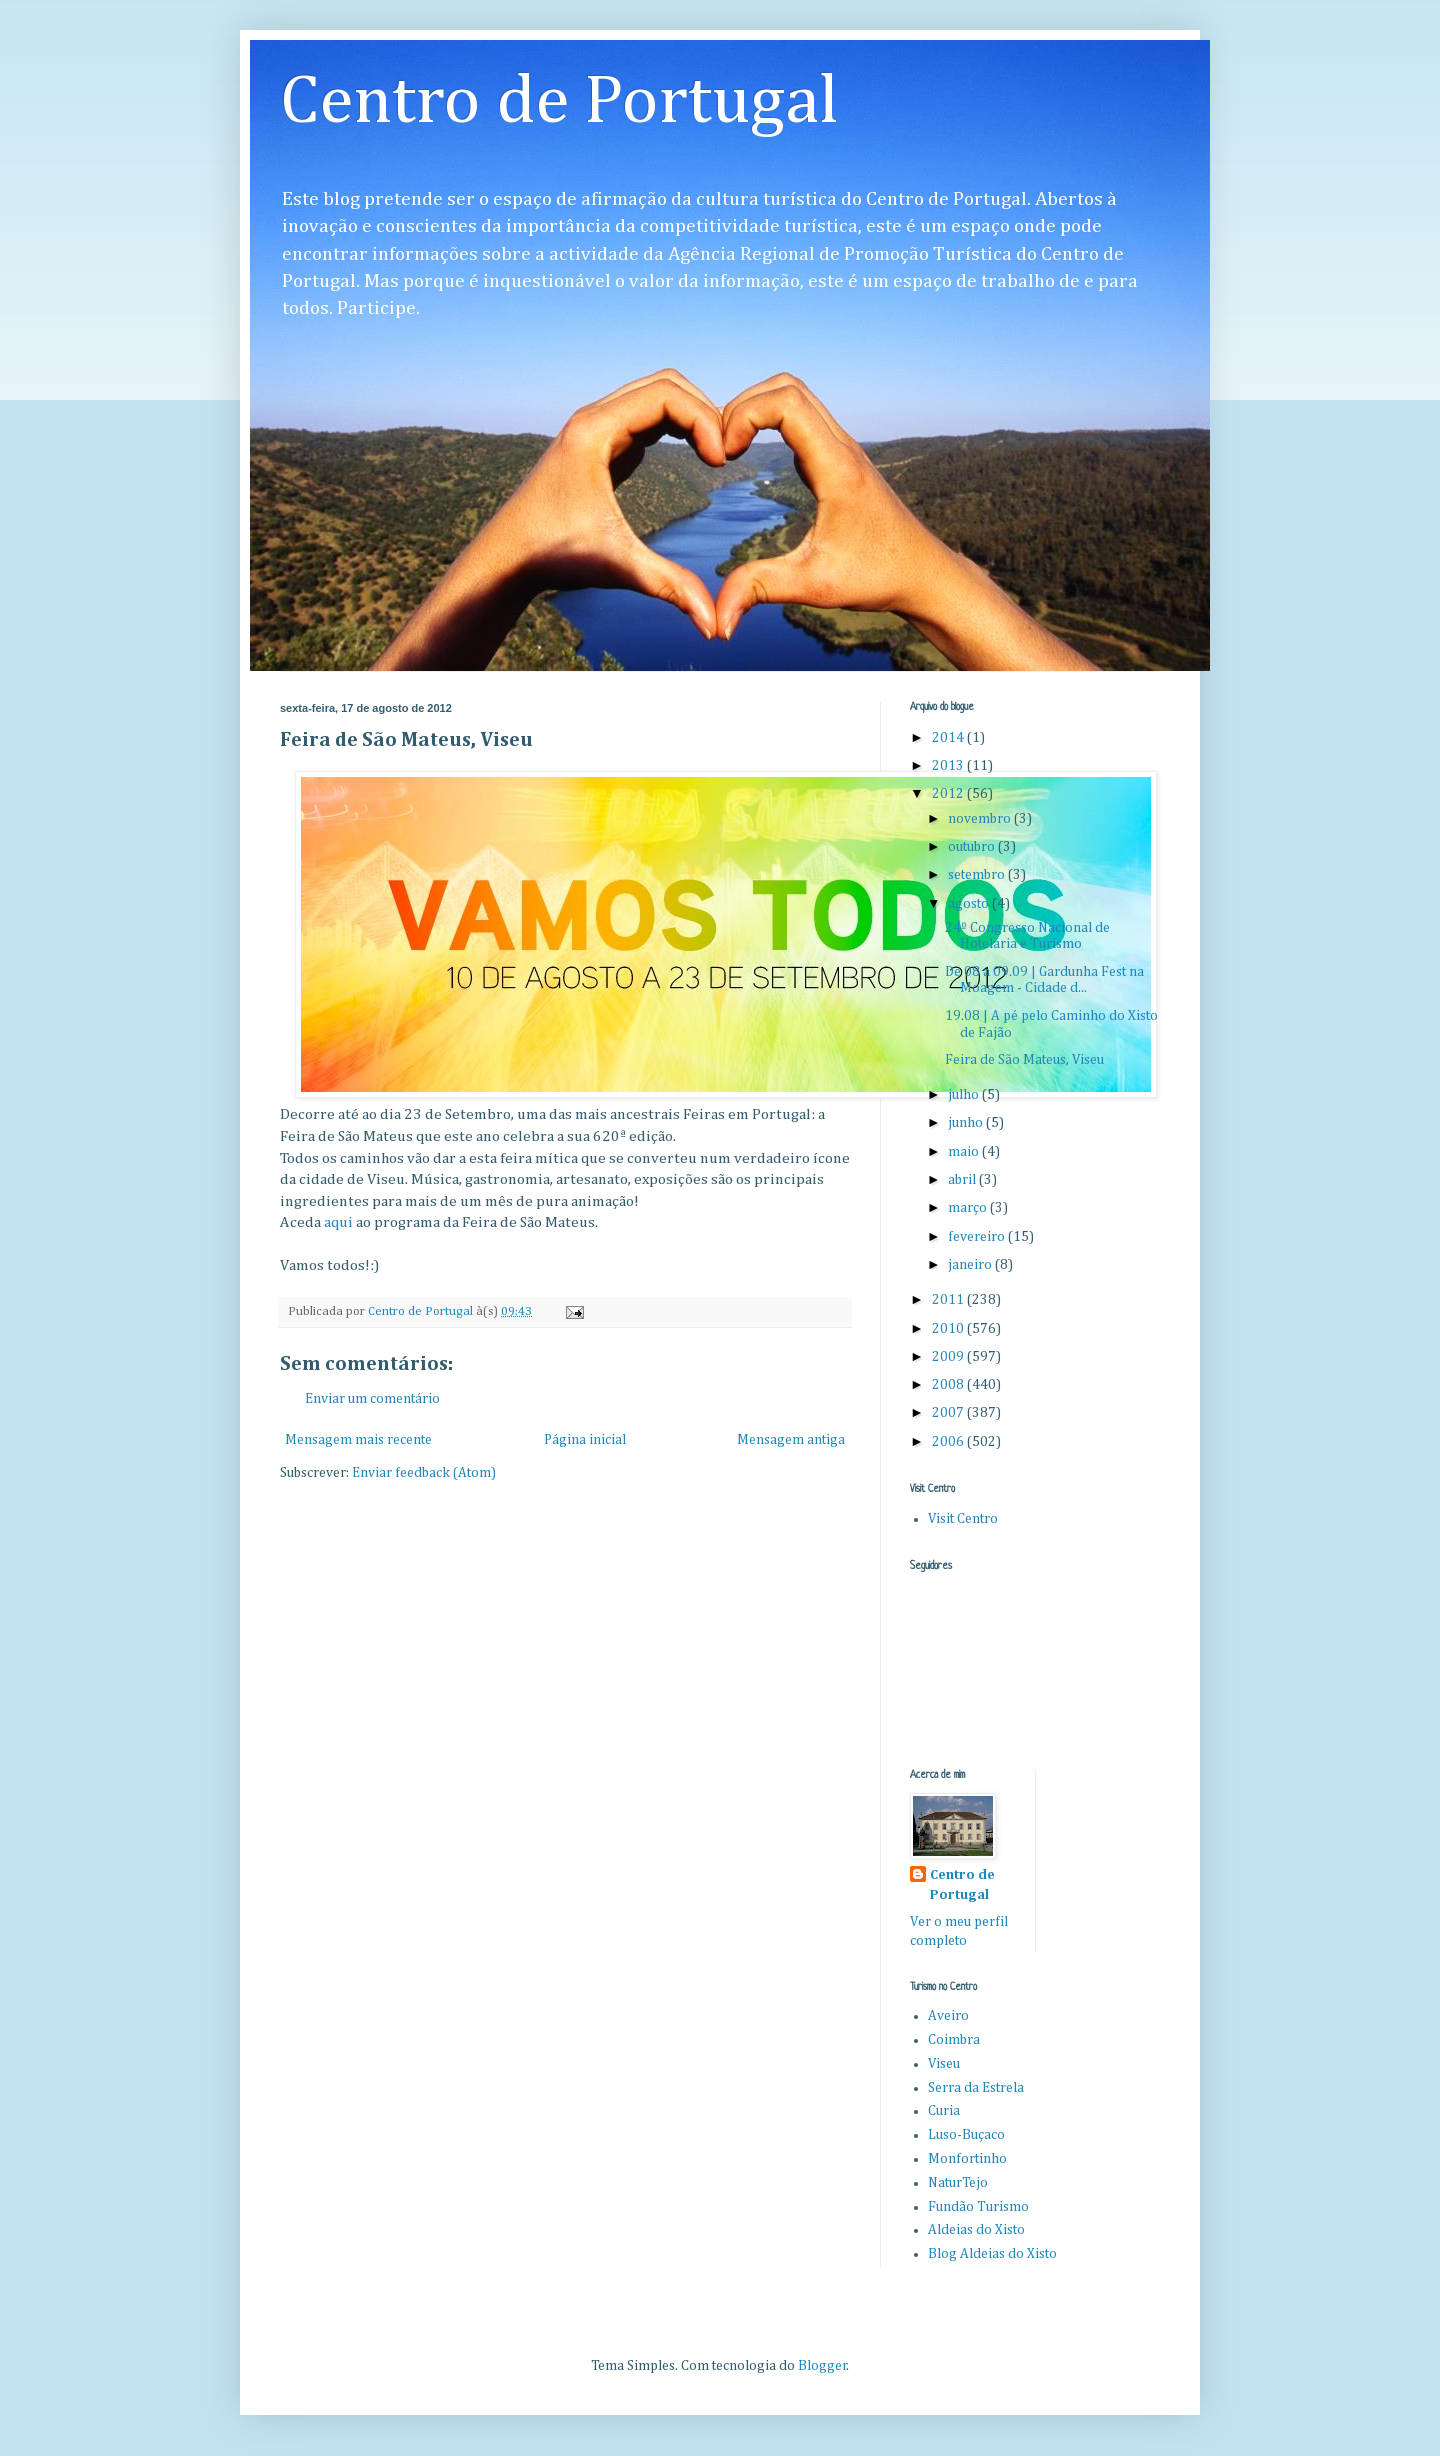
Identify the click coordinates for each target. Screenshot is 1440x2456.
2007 (949, 1413)
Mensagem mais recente (358, 1440)
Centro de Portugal (559, 103)
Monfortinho (967, 2159)
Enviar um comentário (372, 1399)
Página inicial (585, 1440)
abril (963, 1180)
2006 (949, 1442)
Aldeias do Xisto (976, 2230)
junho (967, 1123)
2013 (949, 766)
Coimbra (954, 2040)
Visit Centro (963, 1519)
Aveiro (948, 2016)
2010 (949, 1329)
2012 (949, 794)
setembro (978, 875)
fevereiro (978, 1237)
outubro (973, 847)
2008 (949, 1385)
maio (965, 1152)
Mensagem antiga (791, 1440)
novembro (981, 819)
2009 (949, 1357)
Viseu (944, 2064)
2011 (949, 1300)
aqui (340, 1222)
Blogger (822, 2366)
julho (965, 1095)
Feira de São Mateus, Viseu (1024, 1060)
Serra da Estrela (976, 2088)
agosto (970, 904)
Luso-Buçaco (966, 2135)
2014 (949, 738)
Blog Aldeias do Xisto (992, 2254)
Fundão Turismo (978, 2207)
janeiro (971, 1265)
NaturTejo (958, 2183)
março (969, 1208)
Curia (944, 2111)
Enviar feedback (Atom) (424, 1473)
